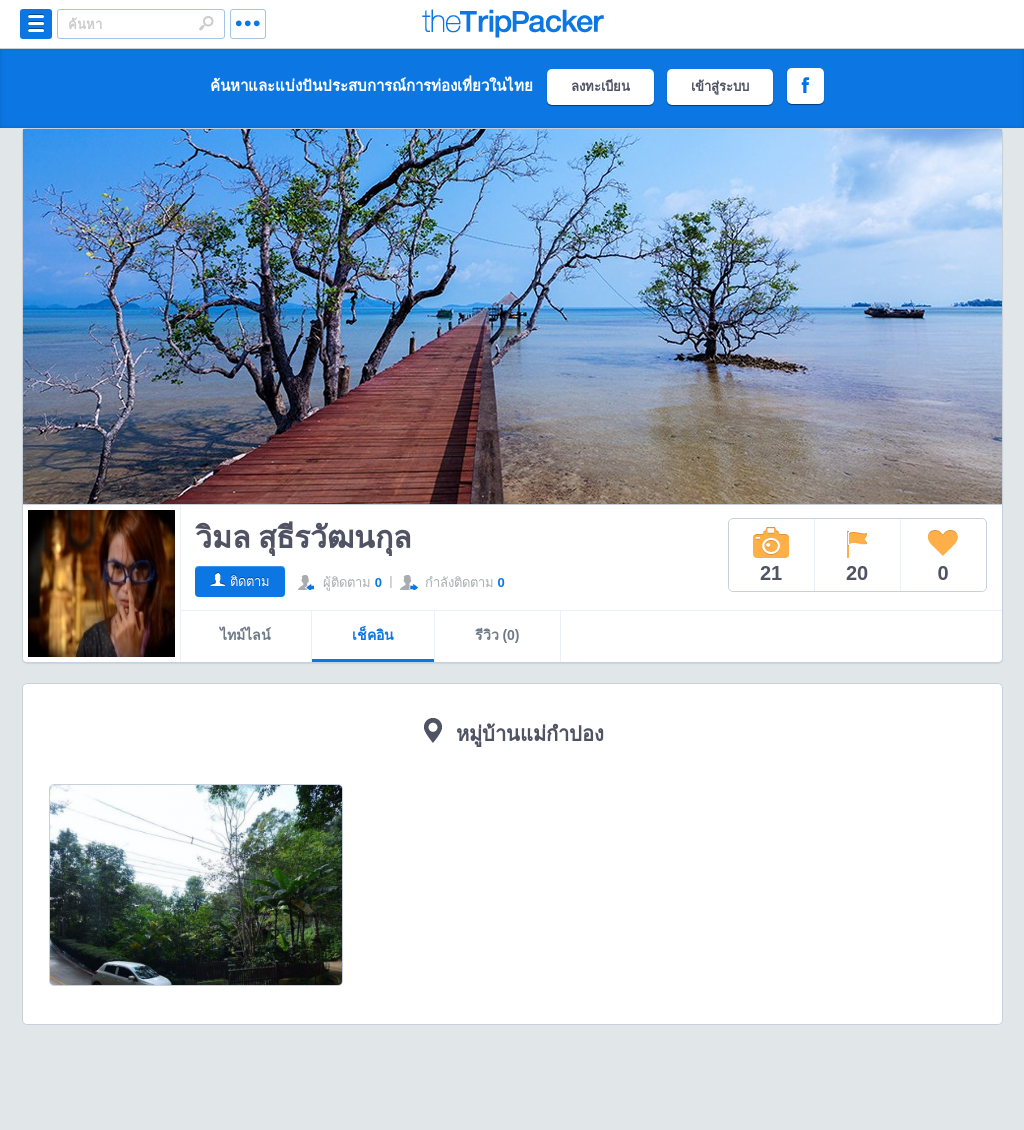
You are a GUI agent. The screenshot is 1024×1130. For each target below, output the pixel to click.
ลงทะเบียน (600, 86)
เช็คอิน (373, 635)
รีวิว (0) (497, 635)
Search (206, 23)
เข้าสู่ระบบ (720, 86)
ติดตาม (250, 581)
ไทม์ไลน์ (245, 635)
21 (771, 555)
